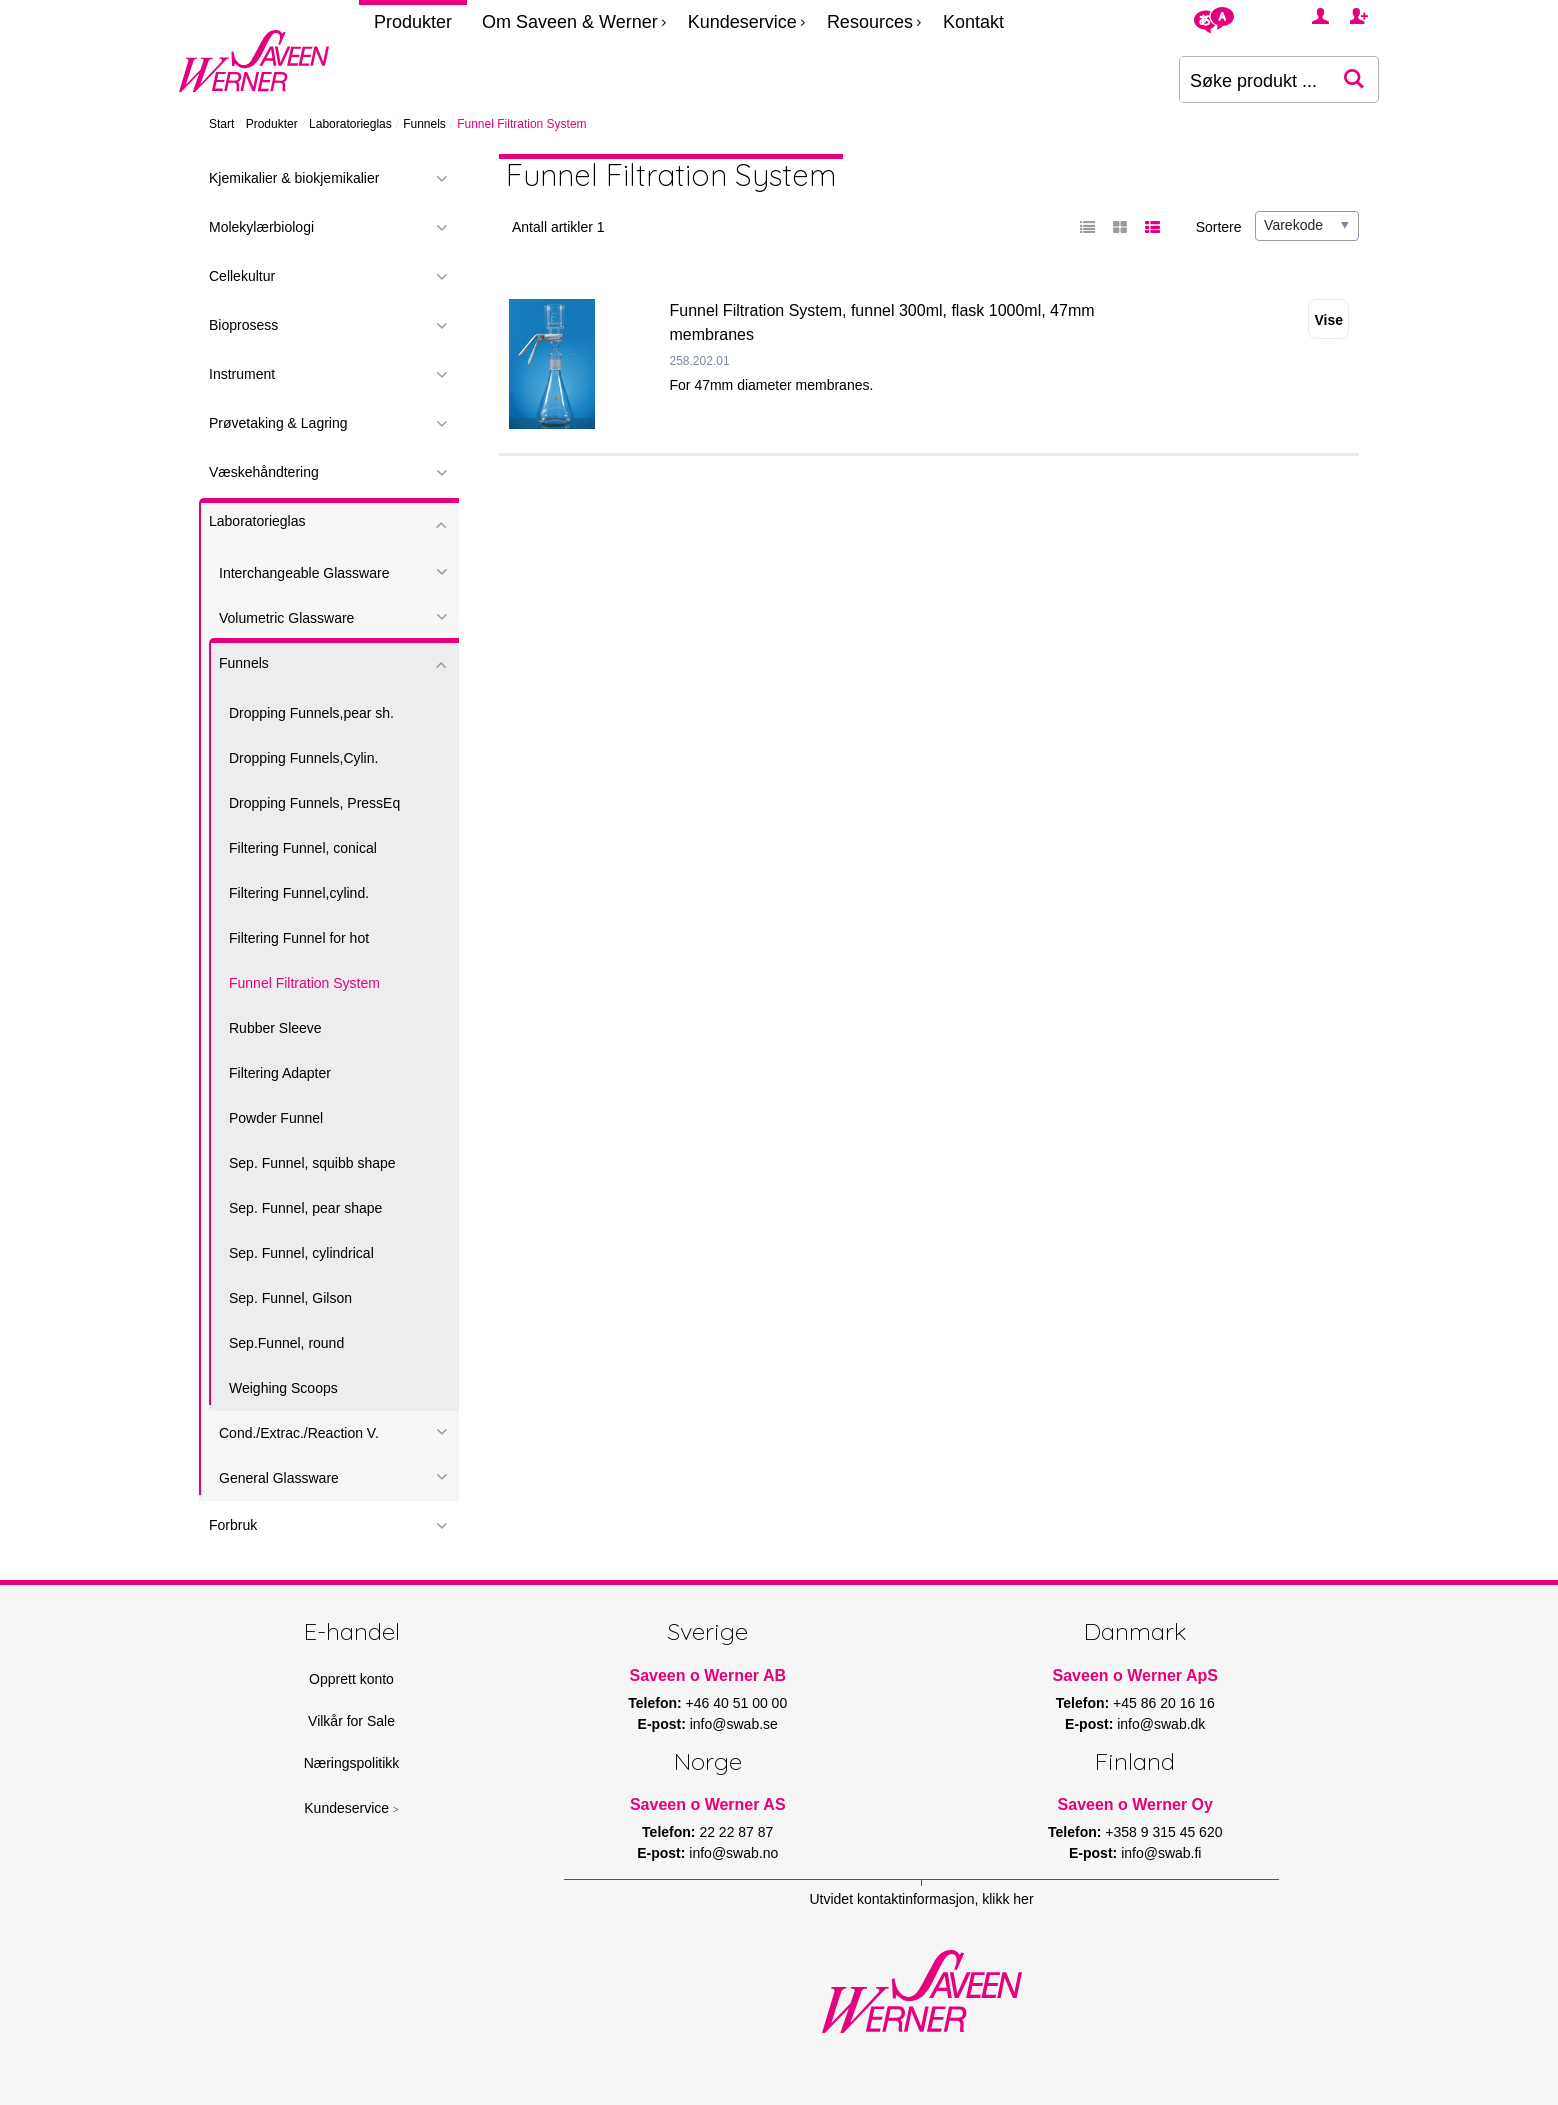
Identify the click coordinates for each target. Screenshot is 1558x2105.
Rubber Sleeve (275, 1028)
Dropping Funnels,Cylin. (303, 758)
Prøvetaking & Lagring (278, 423)
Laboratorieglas (350, 124)
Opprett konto (351, 1679)
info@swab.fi (1161, 1853)
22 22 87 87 (736, 1832)
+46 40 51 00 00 (737, 1703)
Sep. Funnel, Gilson (290, 1298)
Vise (1328, 320)
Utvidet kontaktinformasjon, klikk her (921, 1899)
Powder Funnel (276, 1118)
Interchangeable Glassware (304, 573)
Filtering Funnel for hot (299, 938)
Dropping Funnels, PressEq (314, 803)
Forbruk (233, 1525)
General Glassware (279, 1478)
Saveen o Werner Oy (1135, 1804)
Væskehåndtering (264, 472)
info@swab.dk (1161, 1724)
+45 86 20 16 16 (1164, 1703)
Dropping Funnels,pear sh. (311, 713)
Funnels (424, 124)
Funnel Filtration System (304, 983)
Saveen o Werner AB (708, 1675)
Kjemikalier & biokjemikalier (294, 178)
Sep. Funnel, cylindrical (301, 1253)
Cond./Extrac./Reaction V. (299, 1433)
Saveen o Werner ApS (1135, 1675)
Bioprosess (243, 325)
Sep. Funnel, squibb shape (312, 1163)
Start (221, 124)
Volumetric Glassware (286, 618)
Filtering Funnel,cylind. (299, 893)
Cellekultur (242, 276)
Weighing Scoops (283, 1388)
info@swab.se (734, 1724)
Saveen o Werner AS (708, 1804)
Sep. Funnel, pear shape (305, 1208)
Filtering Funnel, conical (303, 848)
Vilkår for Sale (351, 1721)
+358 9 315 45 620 (1163, 1832)
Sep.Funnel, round (286, 1343)
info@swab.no (733, 1853)
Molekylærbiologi (261, 227)
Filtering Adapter (280, 1073)
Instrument (242, 374)
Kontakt (973, 22)
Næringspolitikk (352, 1763)
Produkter (413, 22)
